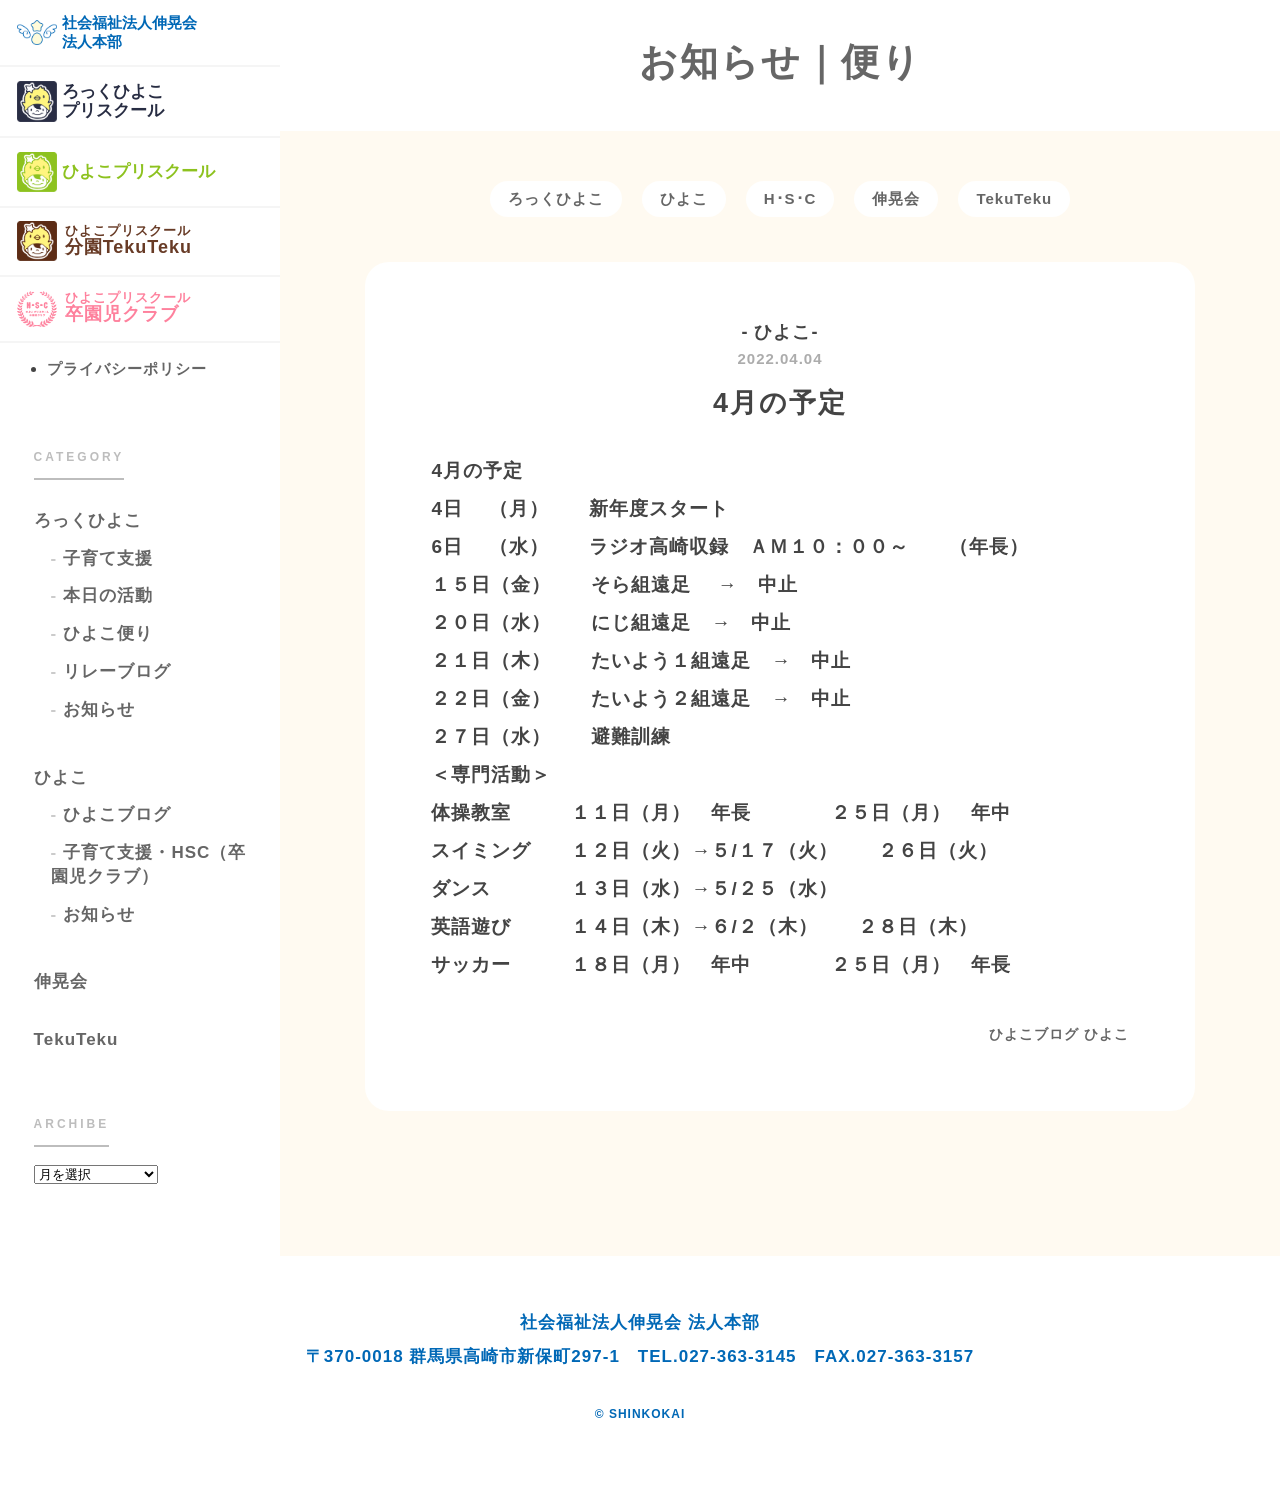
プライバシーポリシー (127, 368)
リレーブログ (117, 671)
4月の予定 (780, 403)
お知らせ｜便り (780, 62)
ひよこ (61, 777)
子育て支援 (108, 558)
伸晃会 (61, 981)
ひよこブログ (117, 814)
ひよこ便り (108, 633)
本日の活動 (108, 595)
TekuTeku (76, 1039)
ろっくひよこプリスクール (90, 101)
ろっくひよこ (88, 520)
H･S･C (790, 198)
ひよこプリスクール (116, 172)
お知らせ (99, 709)
